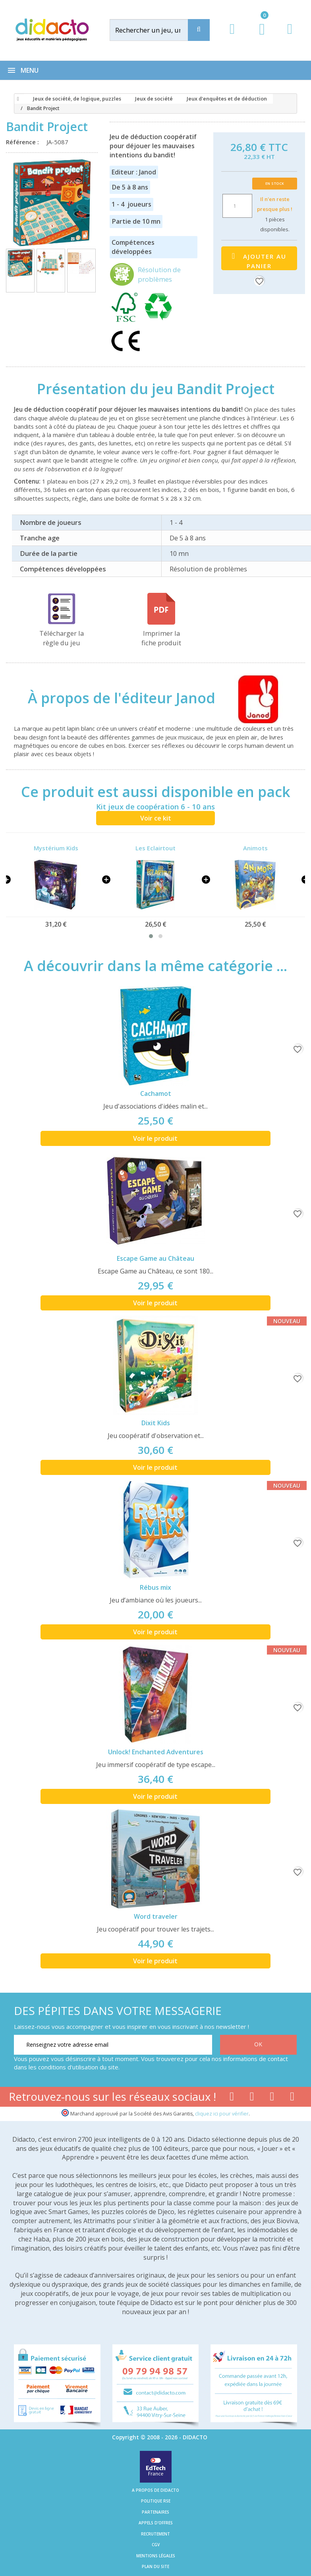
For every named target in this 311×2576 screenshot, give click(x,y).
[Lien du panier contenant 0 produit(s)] (258, 36)
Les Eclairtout (155, 848)
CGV (156, 2544)
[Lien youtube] (252, 2098)
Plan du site (155, 2566)
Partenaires (155, 2512)
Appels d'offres (156, 2523)
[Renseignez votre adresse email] (113, 2045)
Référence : (24, 142)
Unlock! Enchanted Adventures (155, 1752)
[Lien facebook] (232, 2098)
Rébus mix (155, 1587)
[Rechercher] (157, 30)
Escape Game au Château (155, 1258)
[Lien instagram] (272, 2098)
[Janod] (251, 698)
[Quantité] (237, 206)
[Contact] (289, 36)
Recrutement (155, 2534)
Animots (255, 848)
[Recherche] (199, 30)
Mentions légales (155, 2556)
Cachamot (155, 1093)
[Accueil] (16, 99)
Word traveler (156, 1916)
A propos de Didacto (155, 2490)
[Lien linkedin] (292, 2098)
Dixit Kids (155, 1423)
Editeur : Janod (134, 172)
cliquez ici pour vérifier (222, 2113)
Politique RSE (155, 2501)
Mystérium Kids (56, 848)
